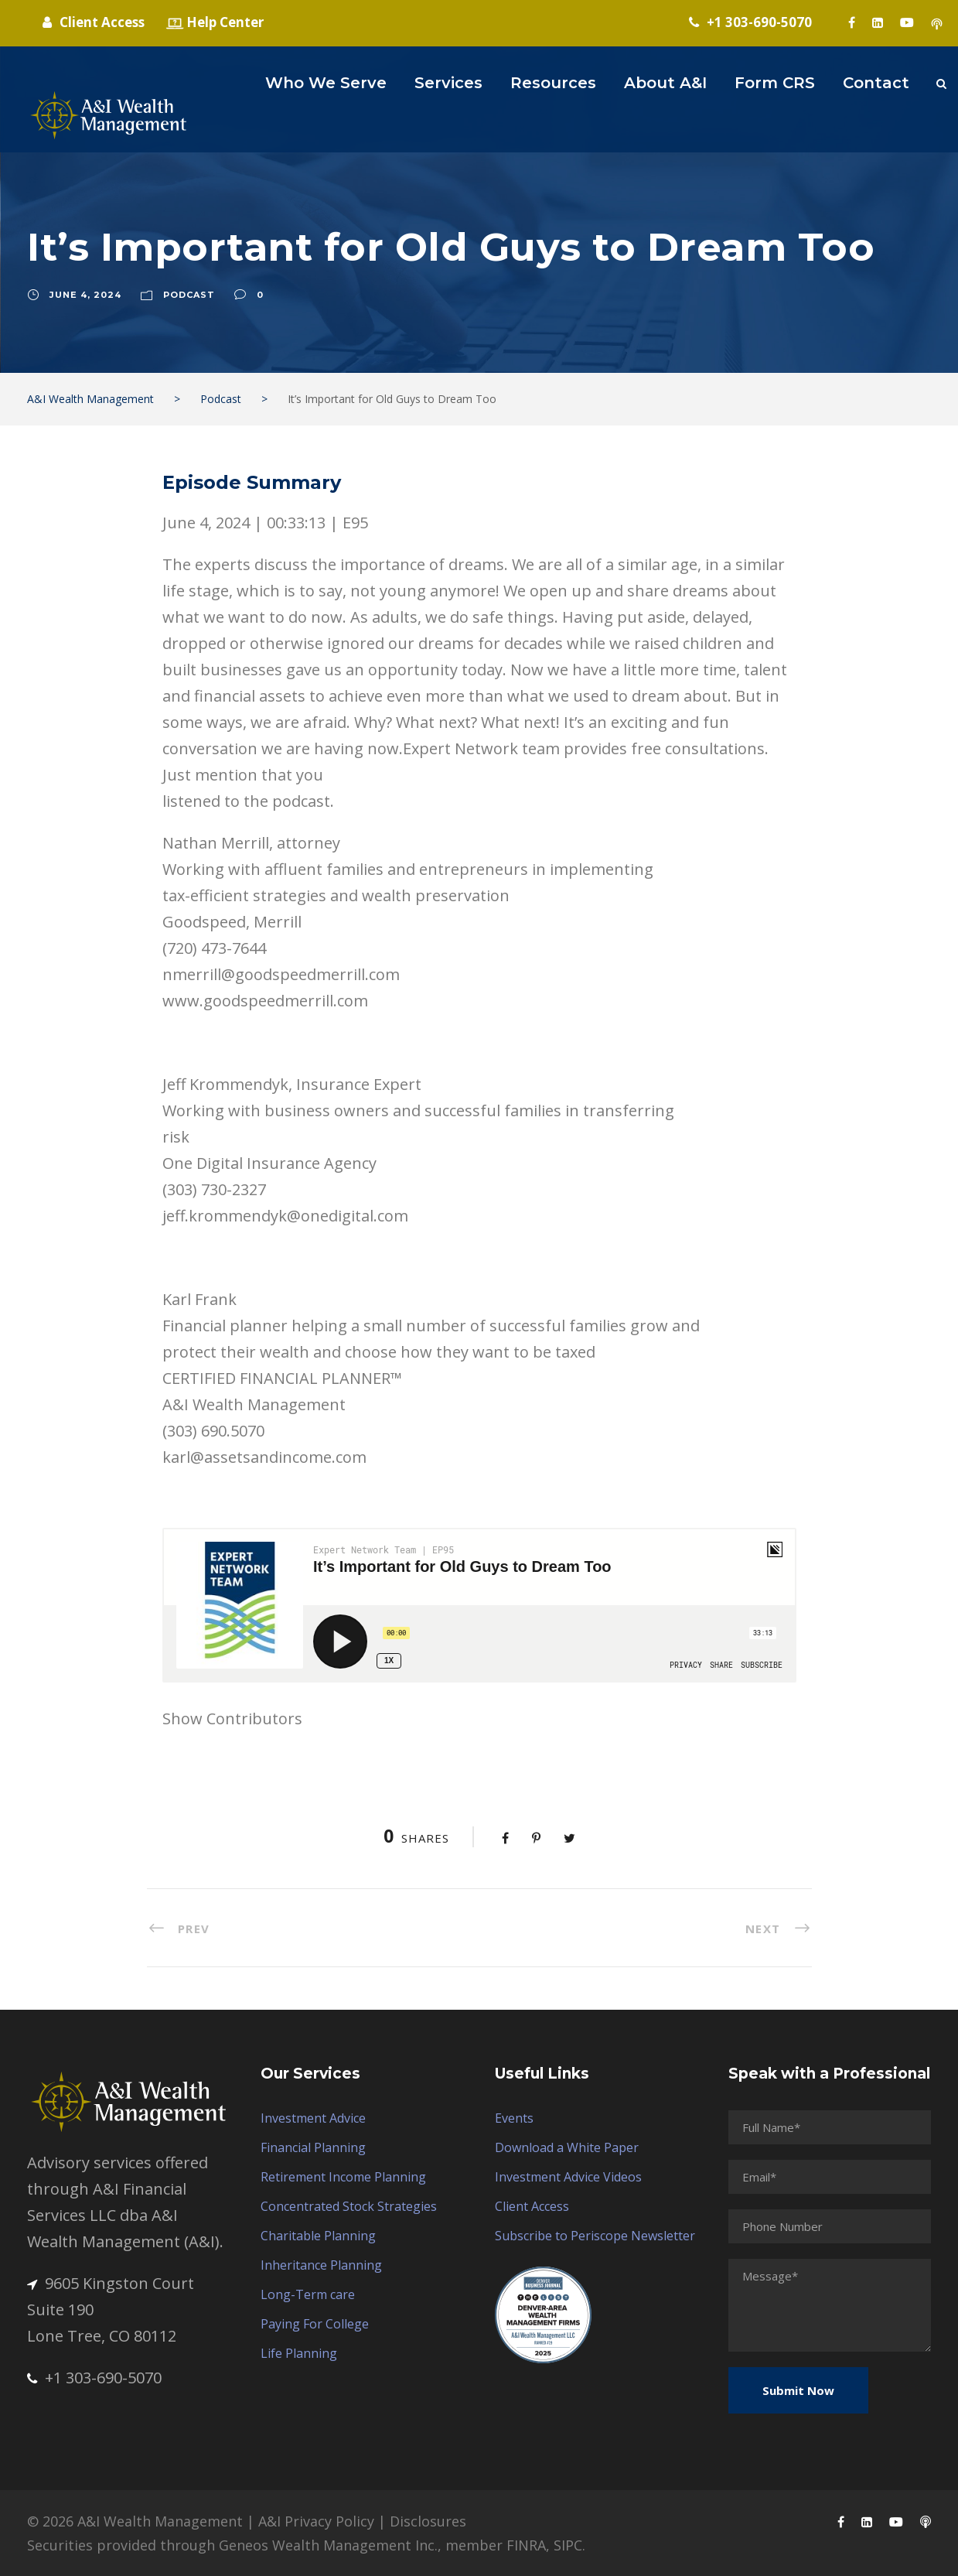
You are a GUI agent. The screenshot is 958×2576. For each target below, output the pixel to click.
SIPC (568, 2545)
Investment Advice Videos (568, 2176)
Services (448, 82)
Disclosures (428, 2521)
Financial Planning (313, 2147)
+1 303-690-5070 (94, 2377)
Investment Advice (313, 2118)
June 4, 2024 (85, 294)
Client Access (532, 2206)
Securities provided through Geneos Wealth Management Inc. (232, 2545)
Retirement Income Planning (343, 2176)
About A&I (665, 82)
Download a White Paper (567, 2147)
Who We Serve (326, 82)
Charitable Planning (318, 2235)
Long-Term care (308, 2294)
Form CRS (775, 82)
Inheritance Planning (321, 2265)
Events (514, 2118)
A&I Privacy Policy (316, 2521)
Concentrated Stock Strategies (349, 2206)
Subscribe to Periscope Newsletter (595, 2235)
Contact (876, 82)
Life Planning (299, 2353)
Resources (553, 82)
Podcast (189, 294)
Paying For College (315, 2323)
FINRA (526, 2545)
